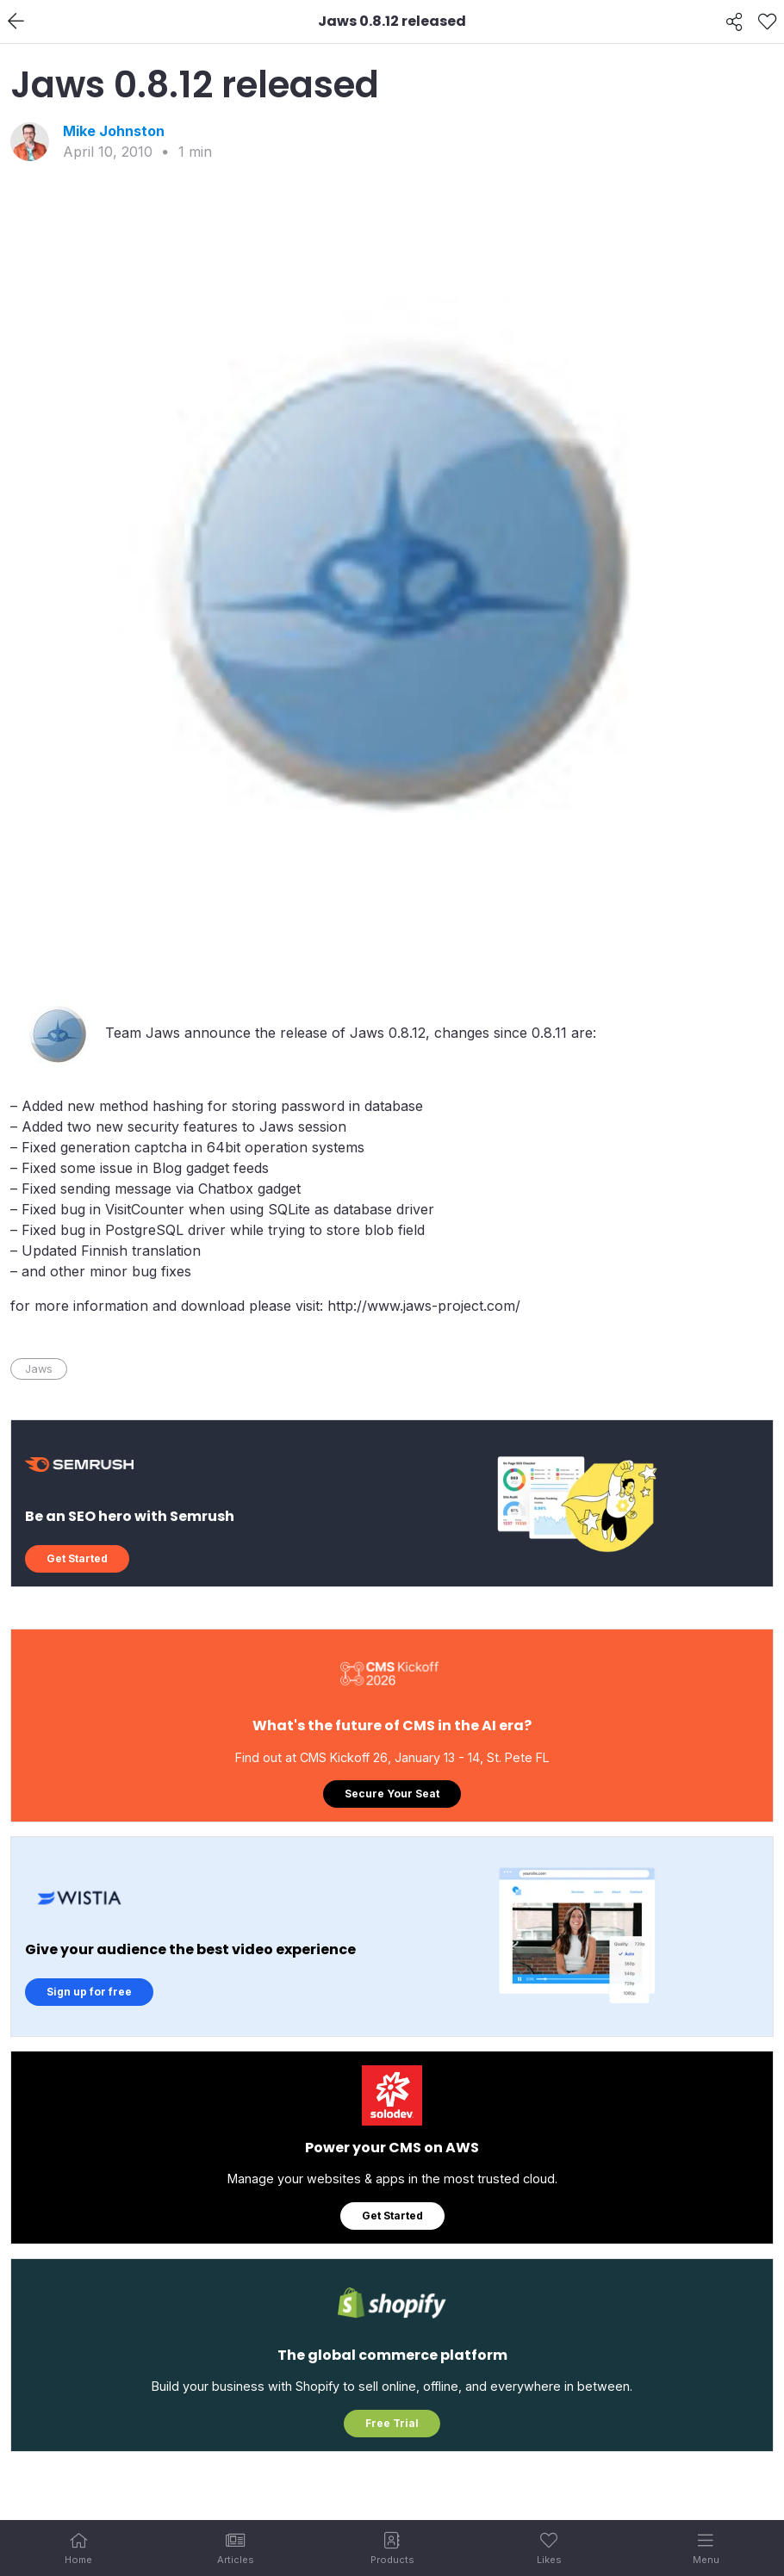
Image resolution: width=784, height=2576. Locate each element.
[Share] (734, 21)
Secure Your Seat (392, 1793)
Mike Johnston (114, 131)
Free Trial (392, 2423)
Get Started (77, 1558)
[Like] (767, 21)
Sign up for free (89, 1991)
